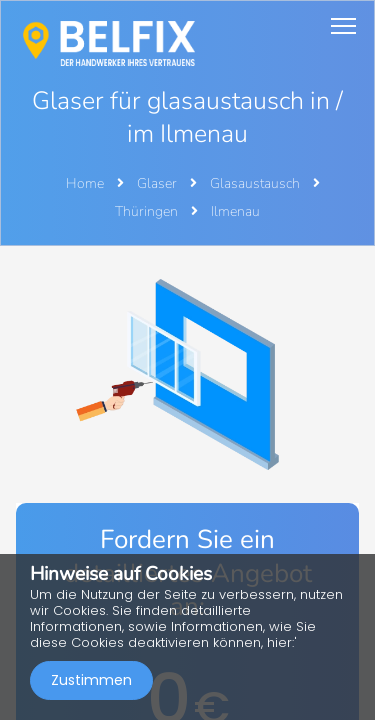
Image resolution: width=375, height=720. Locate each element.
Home (85, 183)
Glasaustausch (256, 183)
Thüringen (148, 211)
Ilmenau (235, 211)
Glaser (158, 183)
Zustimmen (91, 680)
